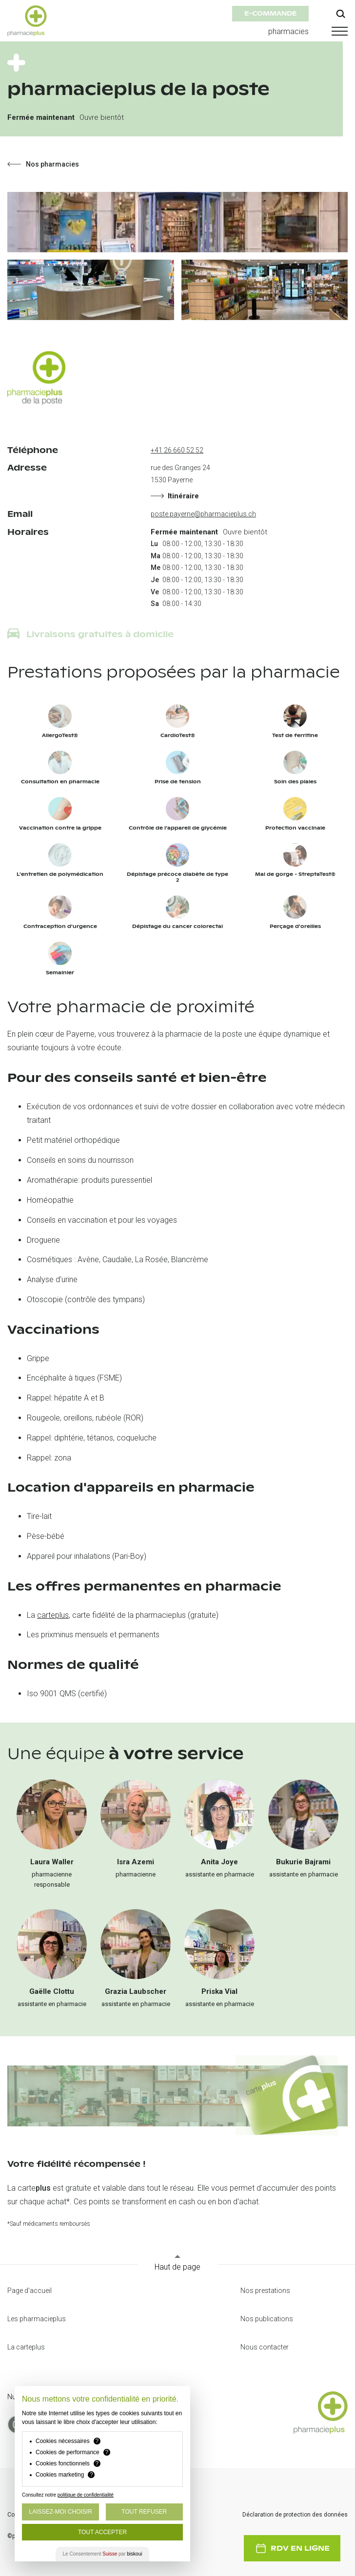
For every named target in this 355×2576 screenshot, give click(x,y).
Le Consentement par (102, 2554)
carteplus (53, 1615)
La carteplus (26, 2347)
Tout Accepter (102, 2532)
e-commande (270, 13)
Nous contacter (264, 2347)
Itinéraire (175, 496)
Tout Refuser (144, 2511)
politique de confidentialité (86, 2495)
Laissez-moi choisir (60, 2511)
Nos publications (266, 2319)
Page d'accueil (29, 2290)
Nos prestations (265, 2290)
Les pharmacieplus (36, 2319)
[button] (338, 31)
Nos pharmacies (43, 164)
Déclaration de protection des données (295, 2515)
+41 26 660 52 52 (177, 450)
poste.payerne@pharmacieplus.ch (203, 514)
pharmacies (288, 31)
